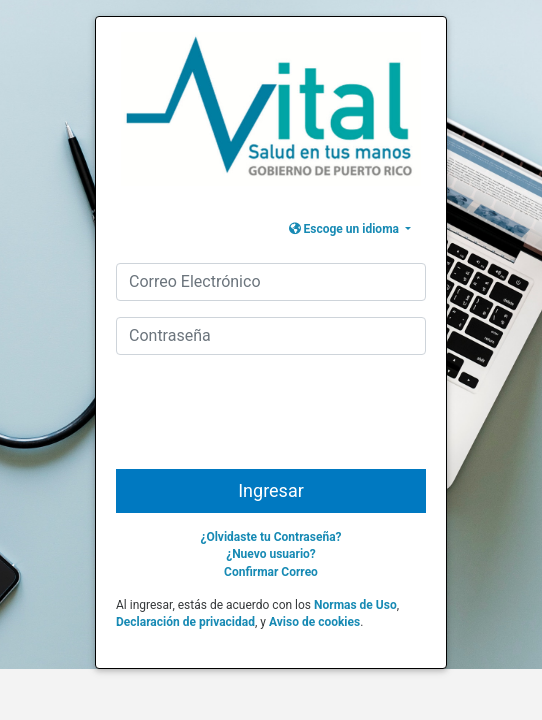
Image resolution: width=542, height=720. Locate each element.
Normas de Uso (355, 605)
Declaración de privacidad (185, 622)
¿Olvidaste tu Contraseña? (270, 537)
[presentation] (273, 420)
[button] (350, 229)
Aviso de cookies (314, 622)
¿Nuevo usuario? (271, 554)
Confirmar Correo (271, 572)
